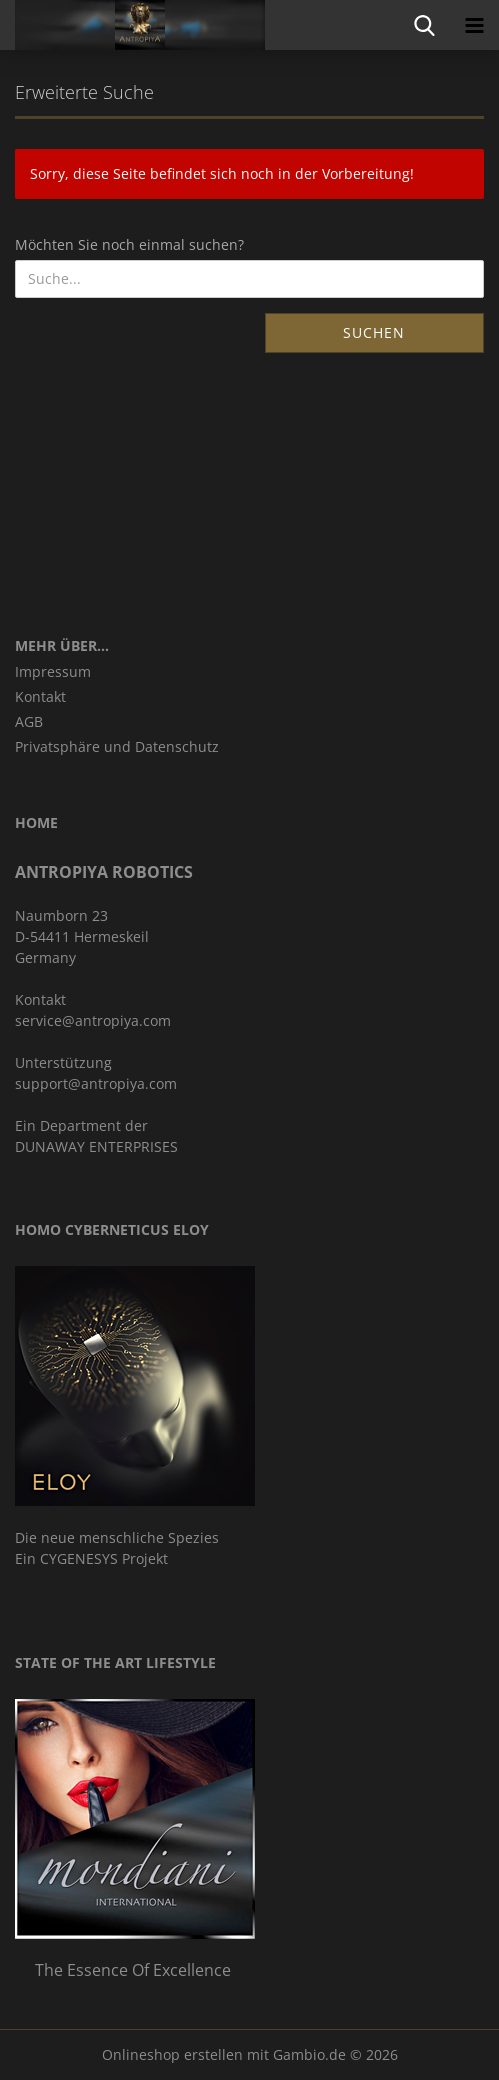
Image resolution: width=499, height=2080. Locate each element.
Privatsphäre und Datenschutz (117, 746)
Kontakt (40, 696)
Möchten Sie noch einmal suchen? (129, 244)
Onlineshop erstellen (172, 2054)
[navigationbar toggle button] (474, 25)
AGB (29, 721)
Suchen (374, 332)
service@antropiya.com (93, 1020)
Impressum (53, 671)
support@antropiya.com (96, 1083)
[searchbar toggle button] (424, 25)
